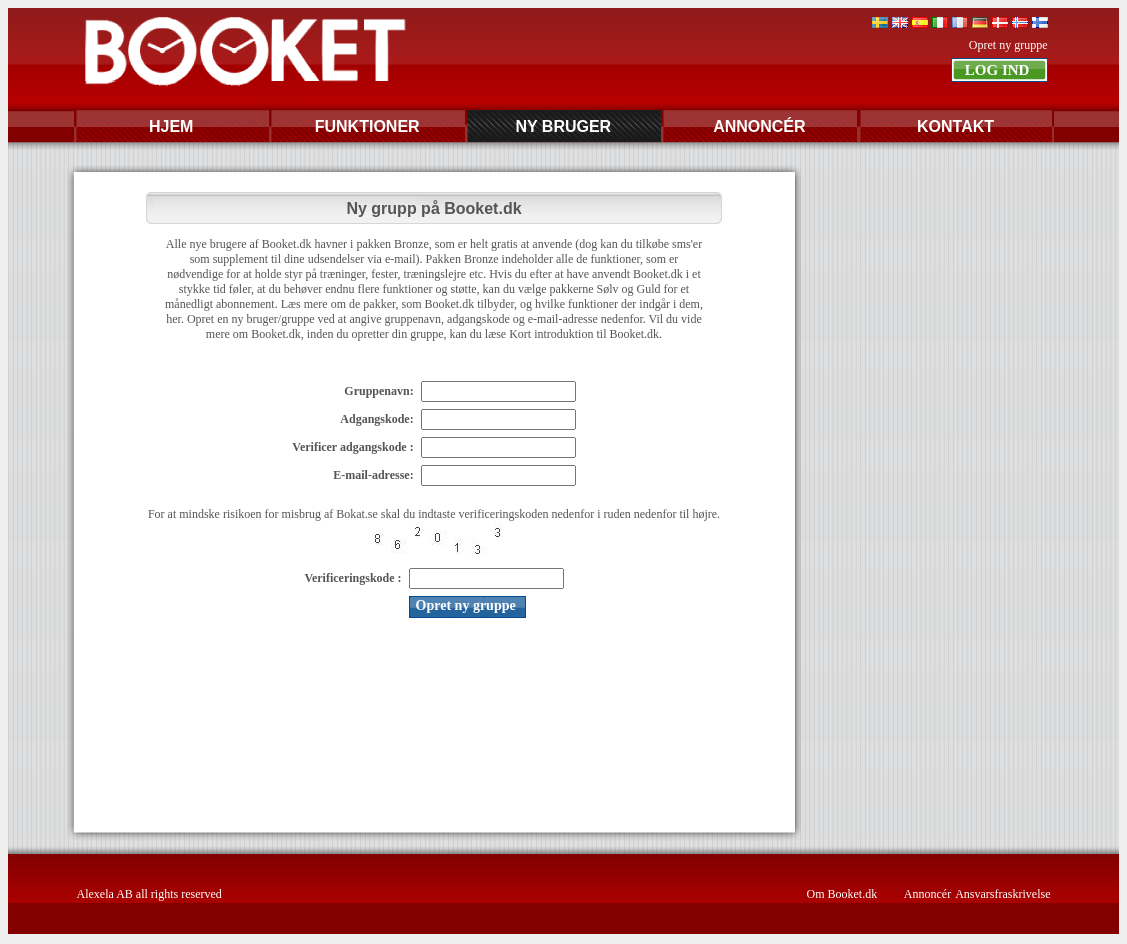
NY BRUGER (563, 126)
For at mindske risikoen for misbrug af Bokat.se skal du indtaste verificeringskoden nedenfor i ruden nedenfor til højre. (434, 514)
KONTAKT (955, 126)
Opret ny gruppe (1008, 45)
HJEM (171, 126)
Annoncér (927, 894)
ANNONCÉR (759, 126)
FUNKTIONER (367, 126)
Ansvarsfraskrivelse (1002, 894)
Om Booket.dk (842, 894)
